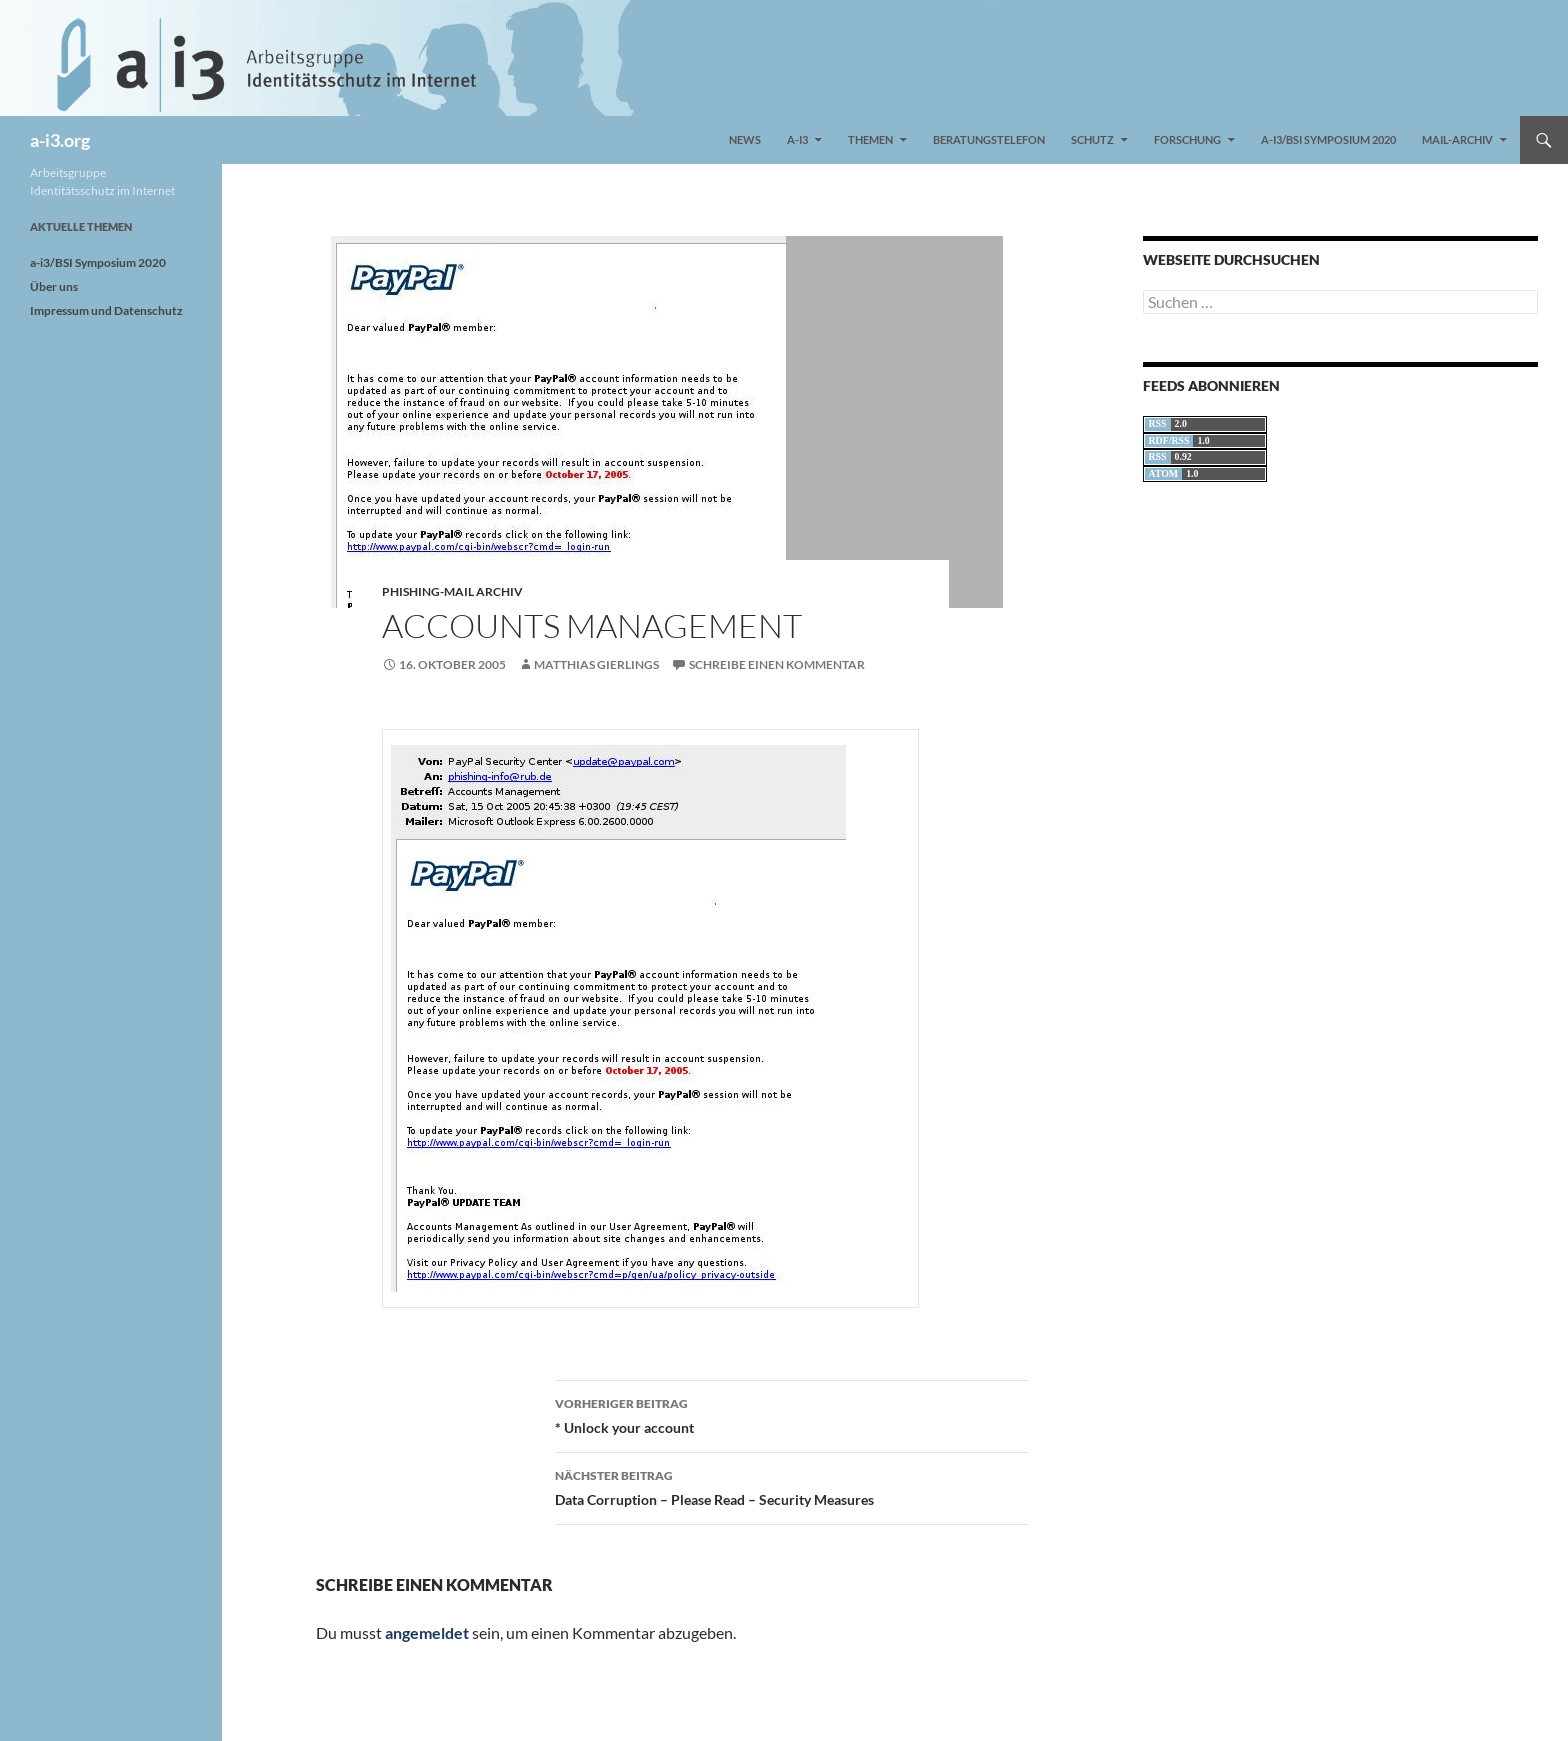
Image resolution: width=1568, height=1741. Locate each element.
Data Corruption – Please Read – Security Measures (792, 1486)
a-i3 (797, 139)
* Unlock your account (792, 1414)
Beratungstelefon (989, 139)
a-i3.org (60, 140)
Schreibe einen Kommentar (777, 664)
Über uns (54, 286)
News (745, 139)
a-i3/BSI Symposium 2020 (1328, 139)
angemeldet (427, 1632)
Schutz (1092, 139)
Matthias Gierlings (596, 664)
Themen (870, 139)
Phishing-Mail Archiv (452, 591)
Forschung (1187, 139)
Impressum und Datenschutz (106, 310)
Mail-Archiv (1457, 139)
